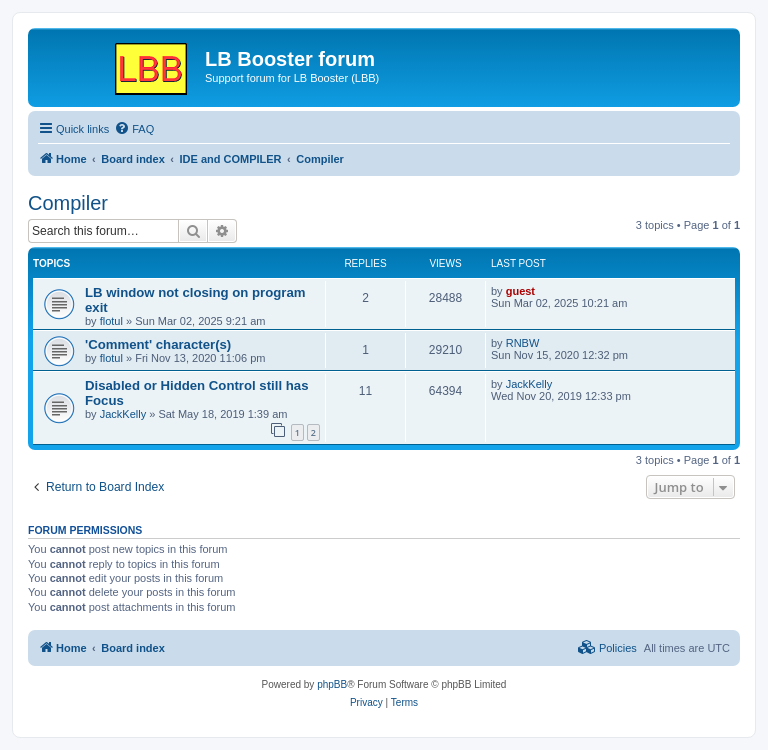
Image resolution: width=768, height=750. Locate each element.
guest (520, 291)
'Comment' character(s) (158, 344)
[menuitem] (134, 129)
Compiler (68, 203)
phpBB (332, 684)
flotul (111, 321)
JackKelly (123, 414)
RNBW (523, 343)
